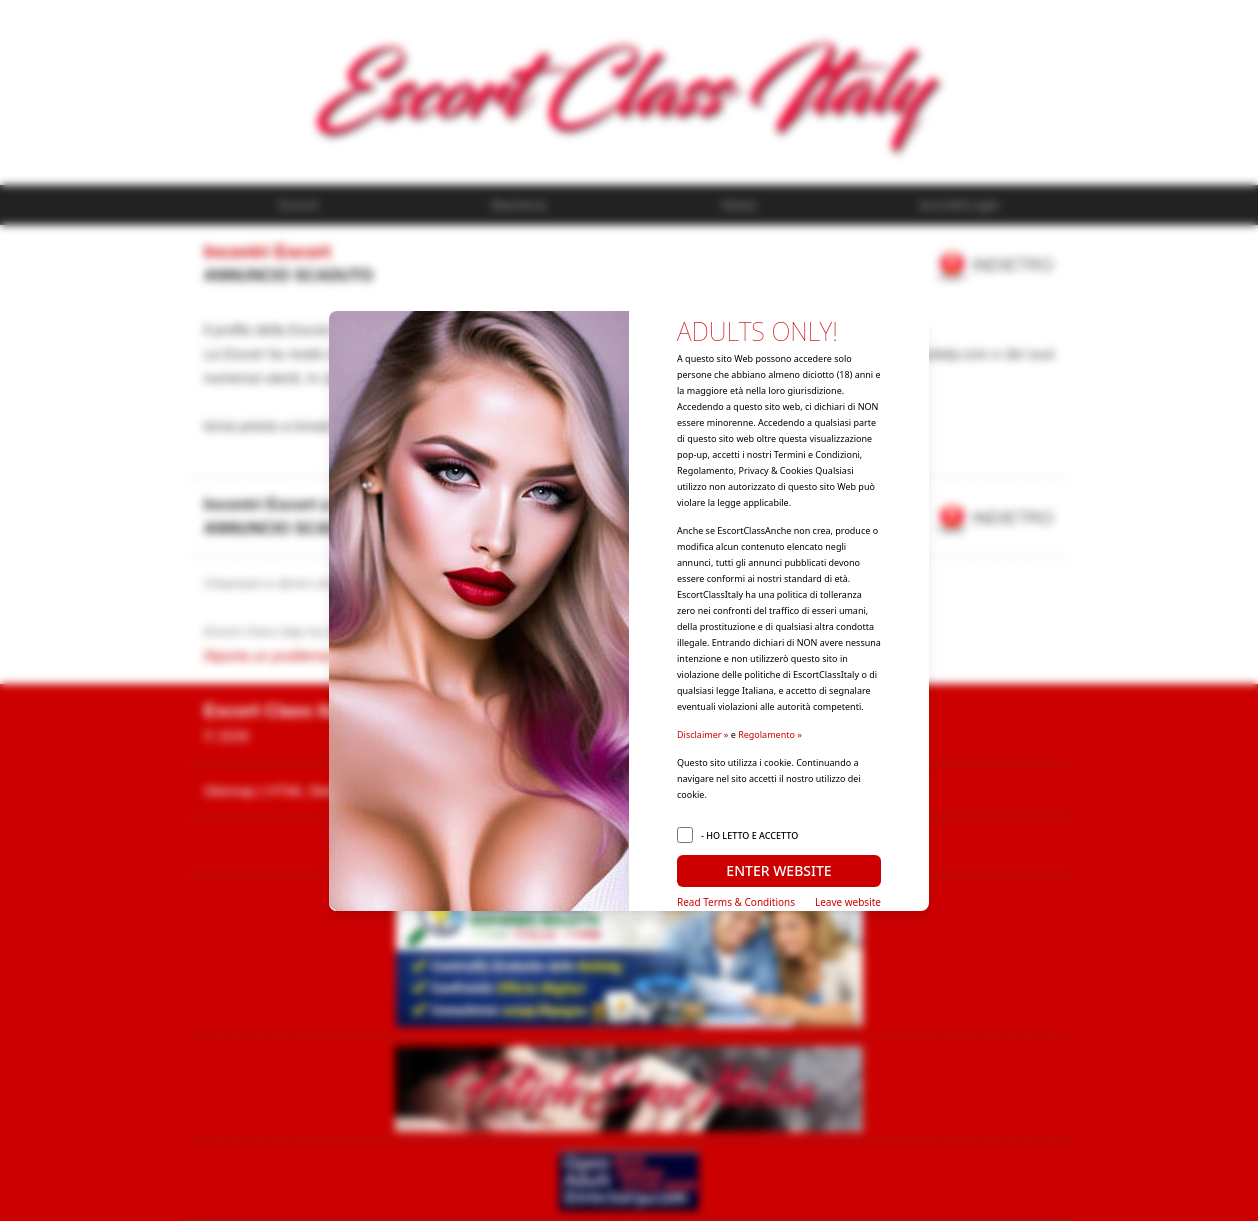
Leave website (848, 902)
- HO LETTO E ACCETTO (749, 835)
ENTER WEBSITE (778, 870)
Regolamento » (770, 734)
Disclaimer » (702, 734)
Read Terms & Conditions (736, 902)
